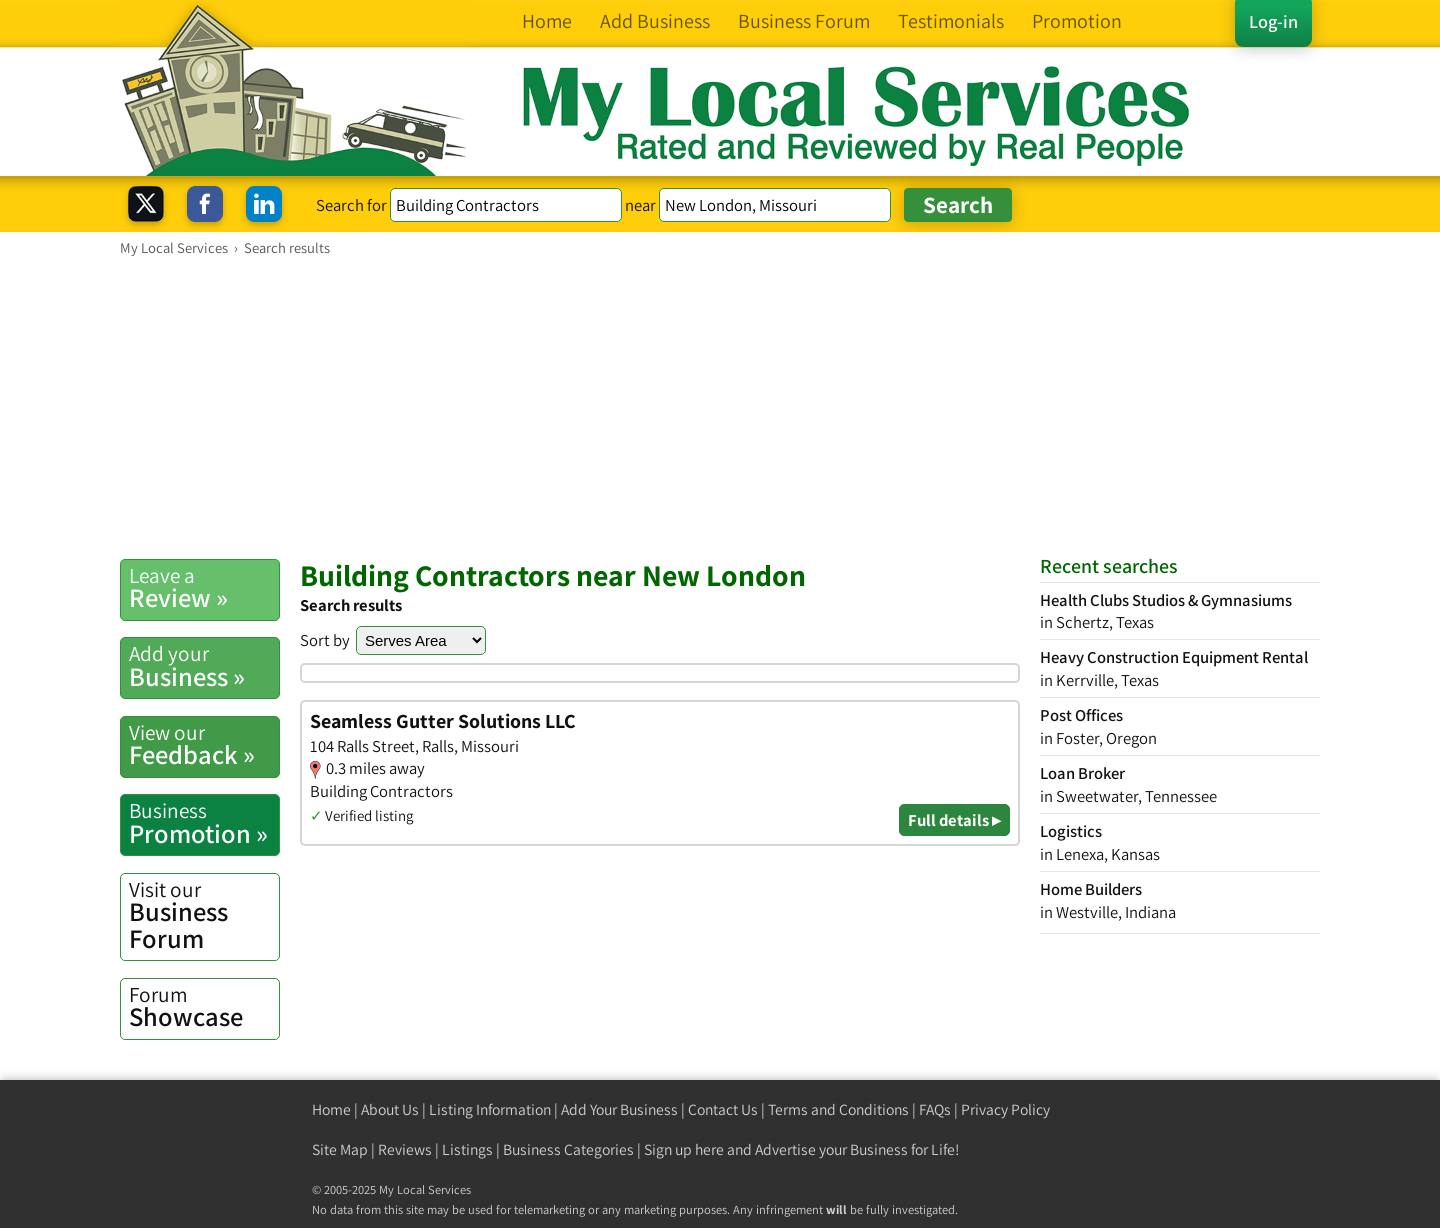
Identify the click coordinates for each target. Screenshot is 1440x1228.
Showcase (204, 1007)
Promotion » (204, 823)
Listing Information (490, 1109)
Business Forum (204, 915)
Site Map (340, 1149)
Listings (467, 1149)
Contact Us (723, 1109)
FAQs (935, 1109)
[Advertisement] (720, 407)
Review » (204, 588)
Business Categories (568, 1149)
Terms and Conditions (838, 1109)
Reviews (405, 1149)
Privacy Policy (1005, 1109)
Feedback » (204, 745)
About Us (390, 1109)
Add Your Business (619, 1109)
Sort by (325, 640)
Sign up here (684, 1149)
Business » (204, 666)
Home (331, 1109)
